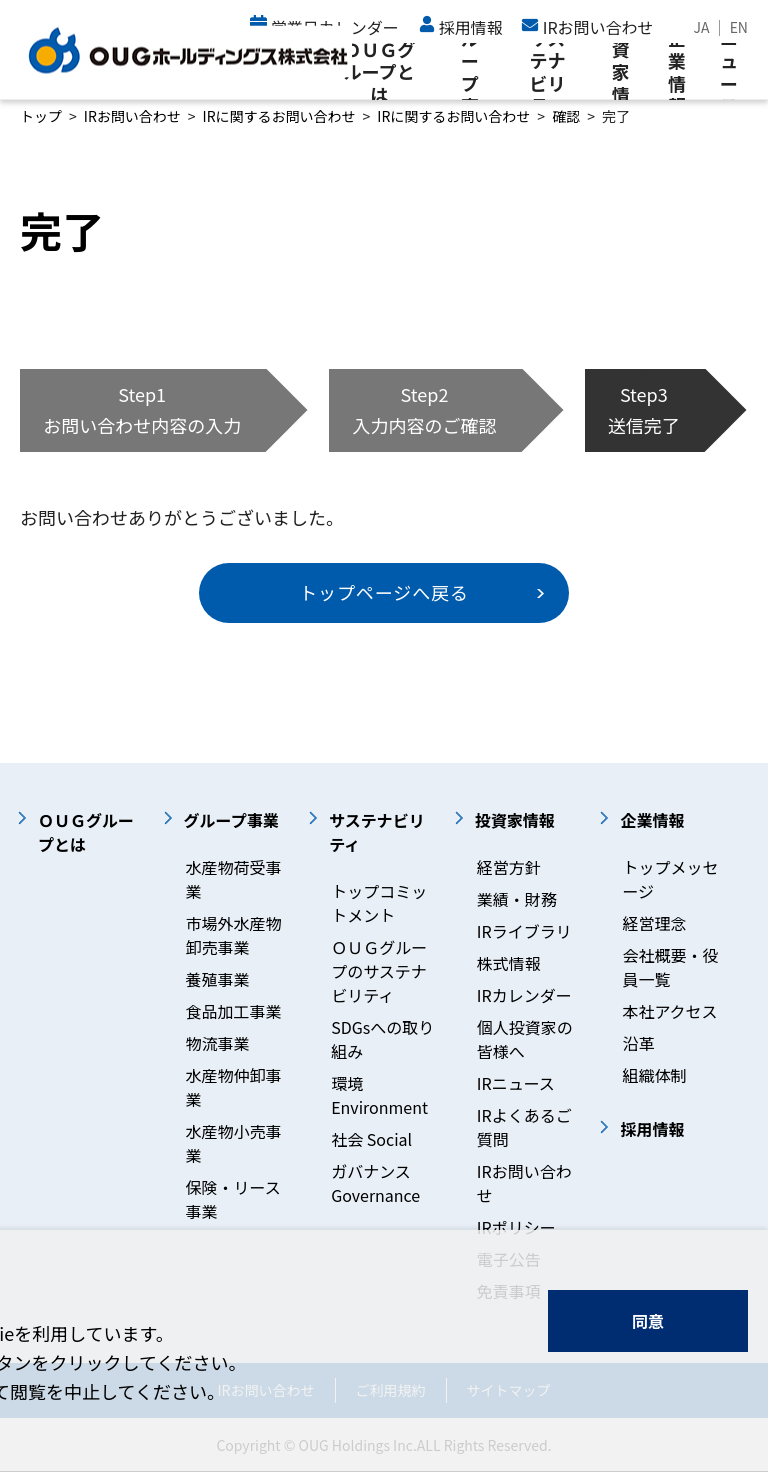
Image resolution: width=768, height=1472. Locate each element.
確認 (566, 116)
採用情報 (471, 27)
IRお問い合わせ (132, 116)
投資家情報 (621, 71)
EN (739, 27)
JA (702, 27)
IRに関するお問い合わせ (279, 116)
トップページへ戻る (384, 592)
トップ (41, 116)
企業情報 (677, 71)
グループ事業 (470, 71)
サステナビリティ (547, 71)
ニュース (729, 71)
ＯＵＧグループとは (379, 71)
